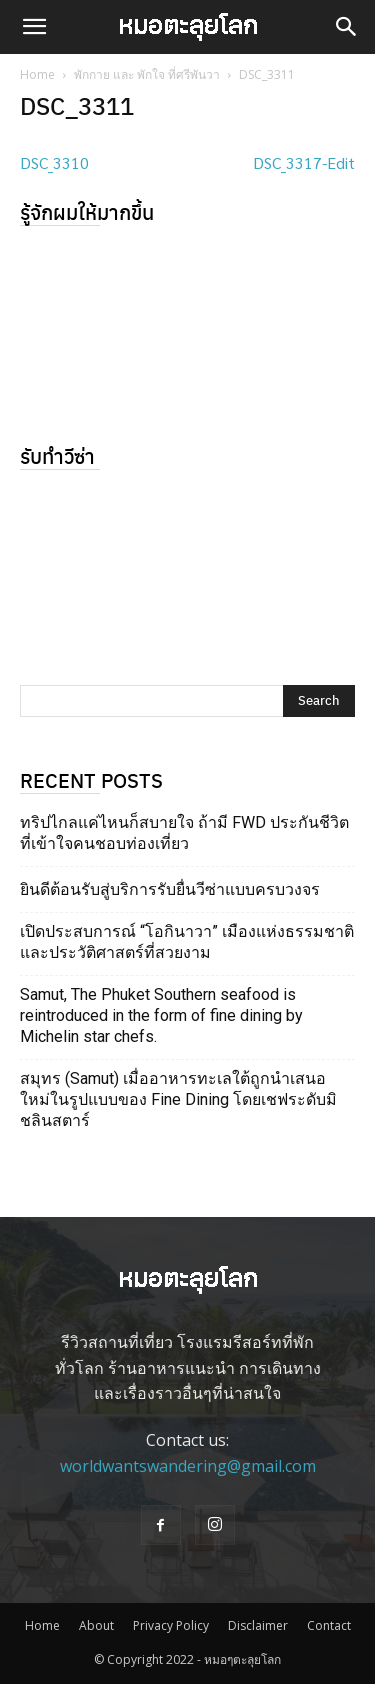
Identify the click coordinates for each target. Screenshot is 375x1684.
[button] (34, 27)
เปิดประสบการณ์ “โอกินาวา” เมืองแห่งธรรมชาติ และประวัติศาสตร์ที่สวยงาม (187, 942)
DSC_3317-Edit (304, 162)
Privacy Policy (171, 1625)
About (96, 1625)
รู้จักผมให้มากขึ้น (87, 211)
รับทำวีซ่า (57, 455)
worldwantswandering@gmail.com (188, 1466)
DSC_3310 (54, 162)
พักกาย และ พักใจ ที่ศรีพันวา (147, 74)
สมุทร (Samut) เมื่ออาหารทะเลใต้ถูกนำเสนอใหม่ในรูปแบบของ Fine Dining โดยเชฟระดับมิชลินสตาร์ (178, 1099)
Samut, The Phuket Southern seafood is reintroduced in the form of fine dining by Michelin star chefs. (161, 1015)
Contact (329, 1625)
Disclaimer (258, 1625)
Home (37, 74)
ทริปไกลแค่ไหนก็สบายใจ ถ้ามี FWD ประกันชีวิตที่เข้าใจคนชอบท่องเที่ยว (184, 833)
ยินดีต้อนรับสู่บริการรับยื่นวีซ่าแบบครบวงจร (170, 889)
